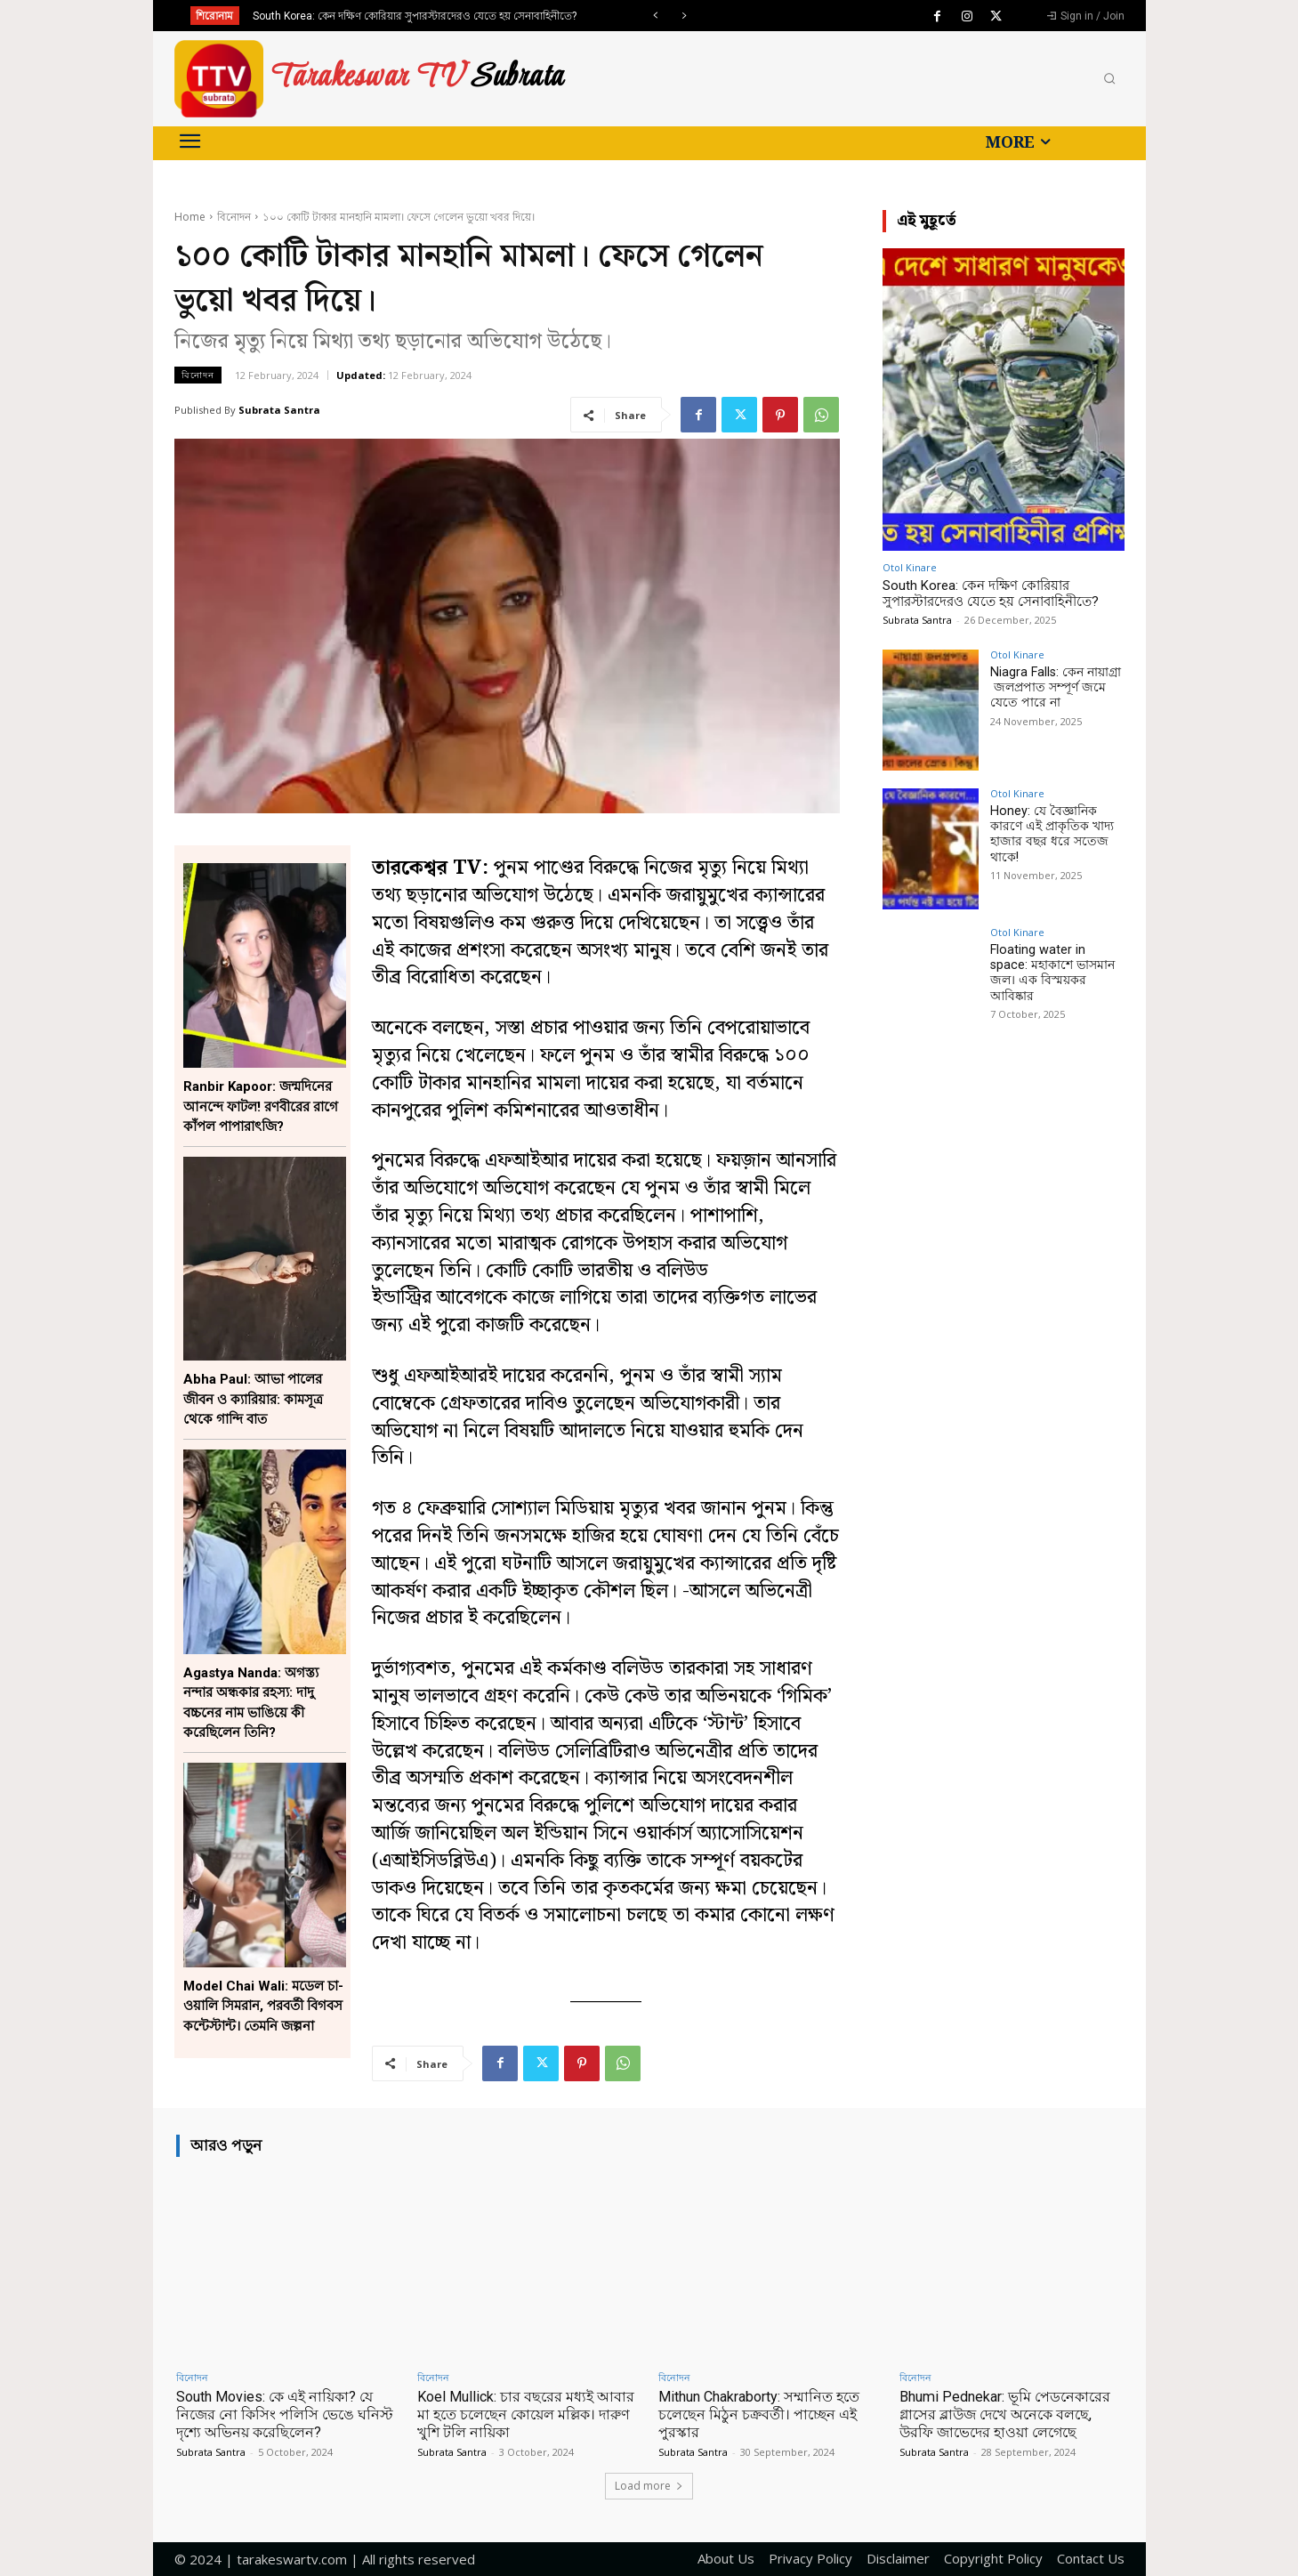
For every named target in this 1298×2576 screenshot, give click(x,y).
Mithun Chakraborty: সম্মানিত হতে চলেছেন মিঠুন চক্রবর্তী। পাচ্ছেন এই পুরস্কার (766, 2414)
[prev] (655, 15)
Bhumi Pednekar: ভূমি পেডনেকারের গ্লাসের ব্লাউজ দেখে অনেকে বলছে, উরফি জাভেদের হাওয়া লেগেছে (1011, 2414)
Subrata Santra (279, 409)
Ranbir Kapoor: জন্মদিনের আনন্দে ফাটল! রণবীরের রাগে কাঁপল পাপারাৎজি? (260, 1106)
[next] (684, 15)
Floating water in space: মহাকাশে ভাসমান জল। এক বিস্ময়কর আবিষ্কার (1056, 964)
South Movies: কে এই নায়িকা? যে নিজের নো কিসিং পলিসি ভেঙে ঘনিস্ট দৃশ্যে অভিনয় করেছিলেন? (280, 2414)
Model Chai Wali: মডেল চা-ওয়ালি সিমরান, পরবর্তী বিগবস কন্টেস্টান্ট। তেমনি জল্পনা (263, 2006)
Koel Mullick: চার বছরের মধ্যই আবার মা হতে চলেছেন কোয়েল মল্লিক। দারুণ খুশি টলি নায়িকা (511, 2414)
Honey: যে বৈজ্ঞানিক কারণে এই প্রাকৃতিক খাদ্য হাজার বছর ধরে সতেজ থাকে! (1050, 832)
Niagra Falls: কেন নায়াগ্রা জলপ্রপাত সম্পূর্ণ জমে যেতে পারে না (1053, 687)
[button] (1109, 79)
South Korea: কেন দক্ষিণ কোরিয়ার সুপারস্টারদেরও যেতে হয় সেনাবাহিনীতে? (414, 16)
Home (190, 216)
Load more (649, 2485)
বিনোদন (234, 216)
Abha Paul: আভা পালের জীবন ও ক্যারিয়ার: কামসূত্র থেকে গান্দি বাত (253, 1399)
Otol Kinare (910, 567)
